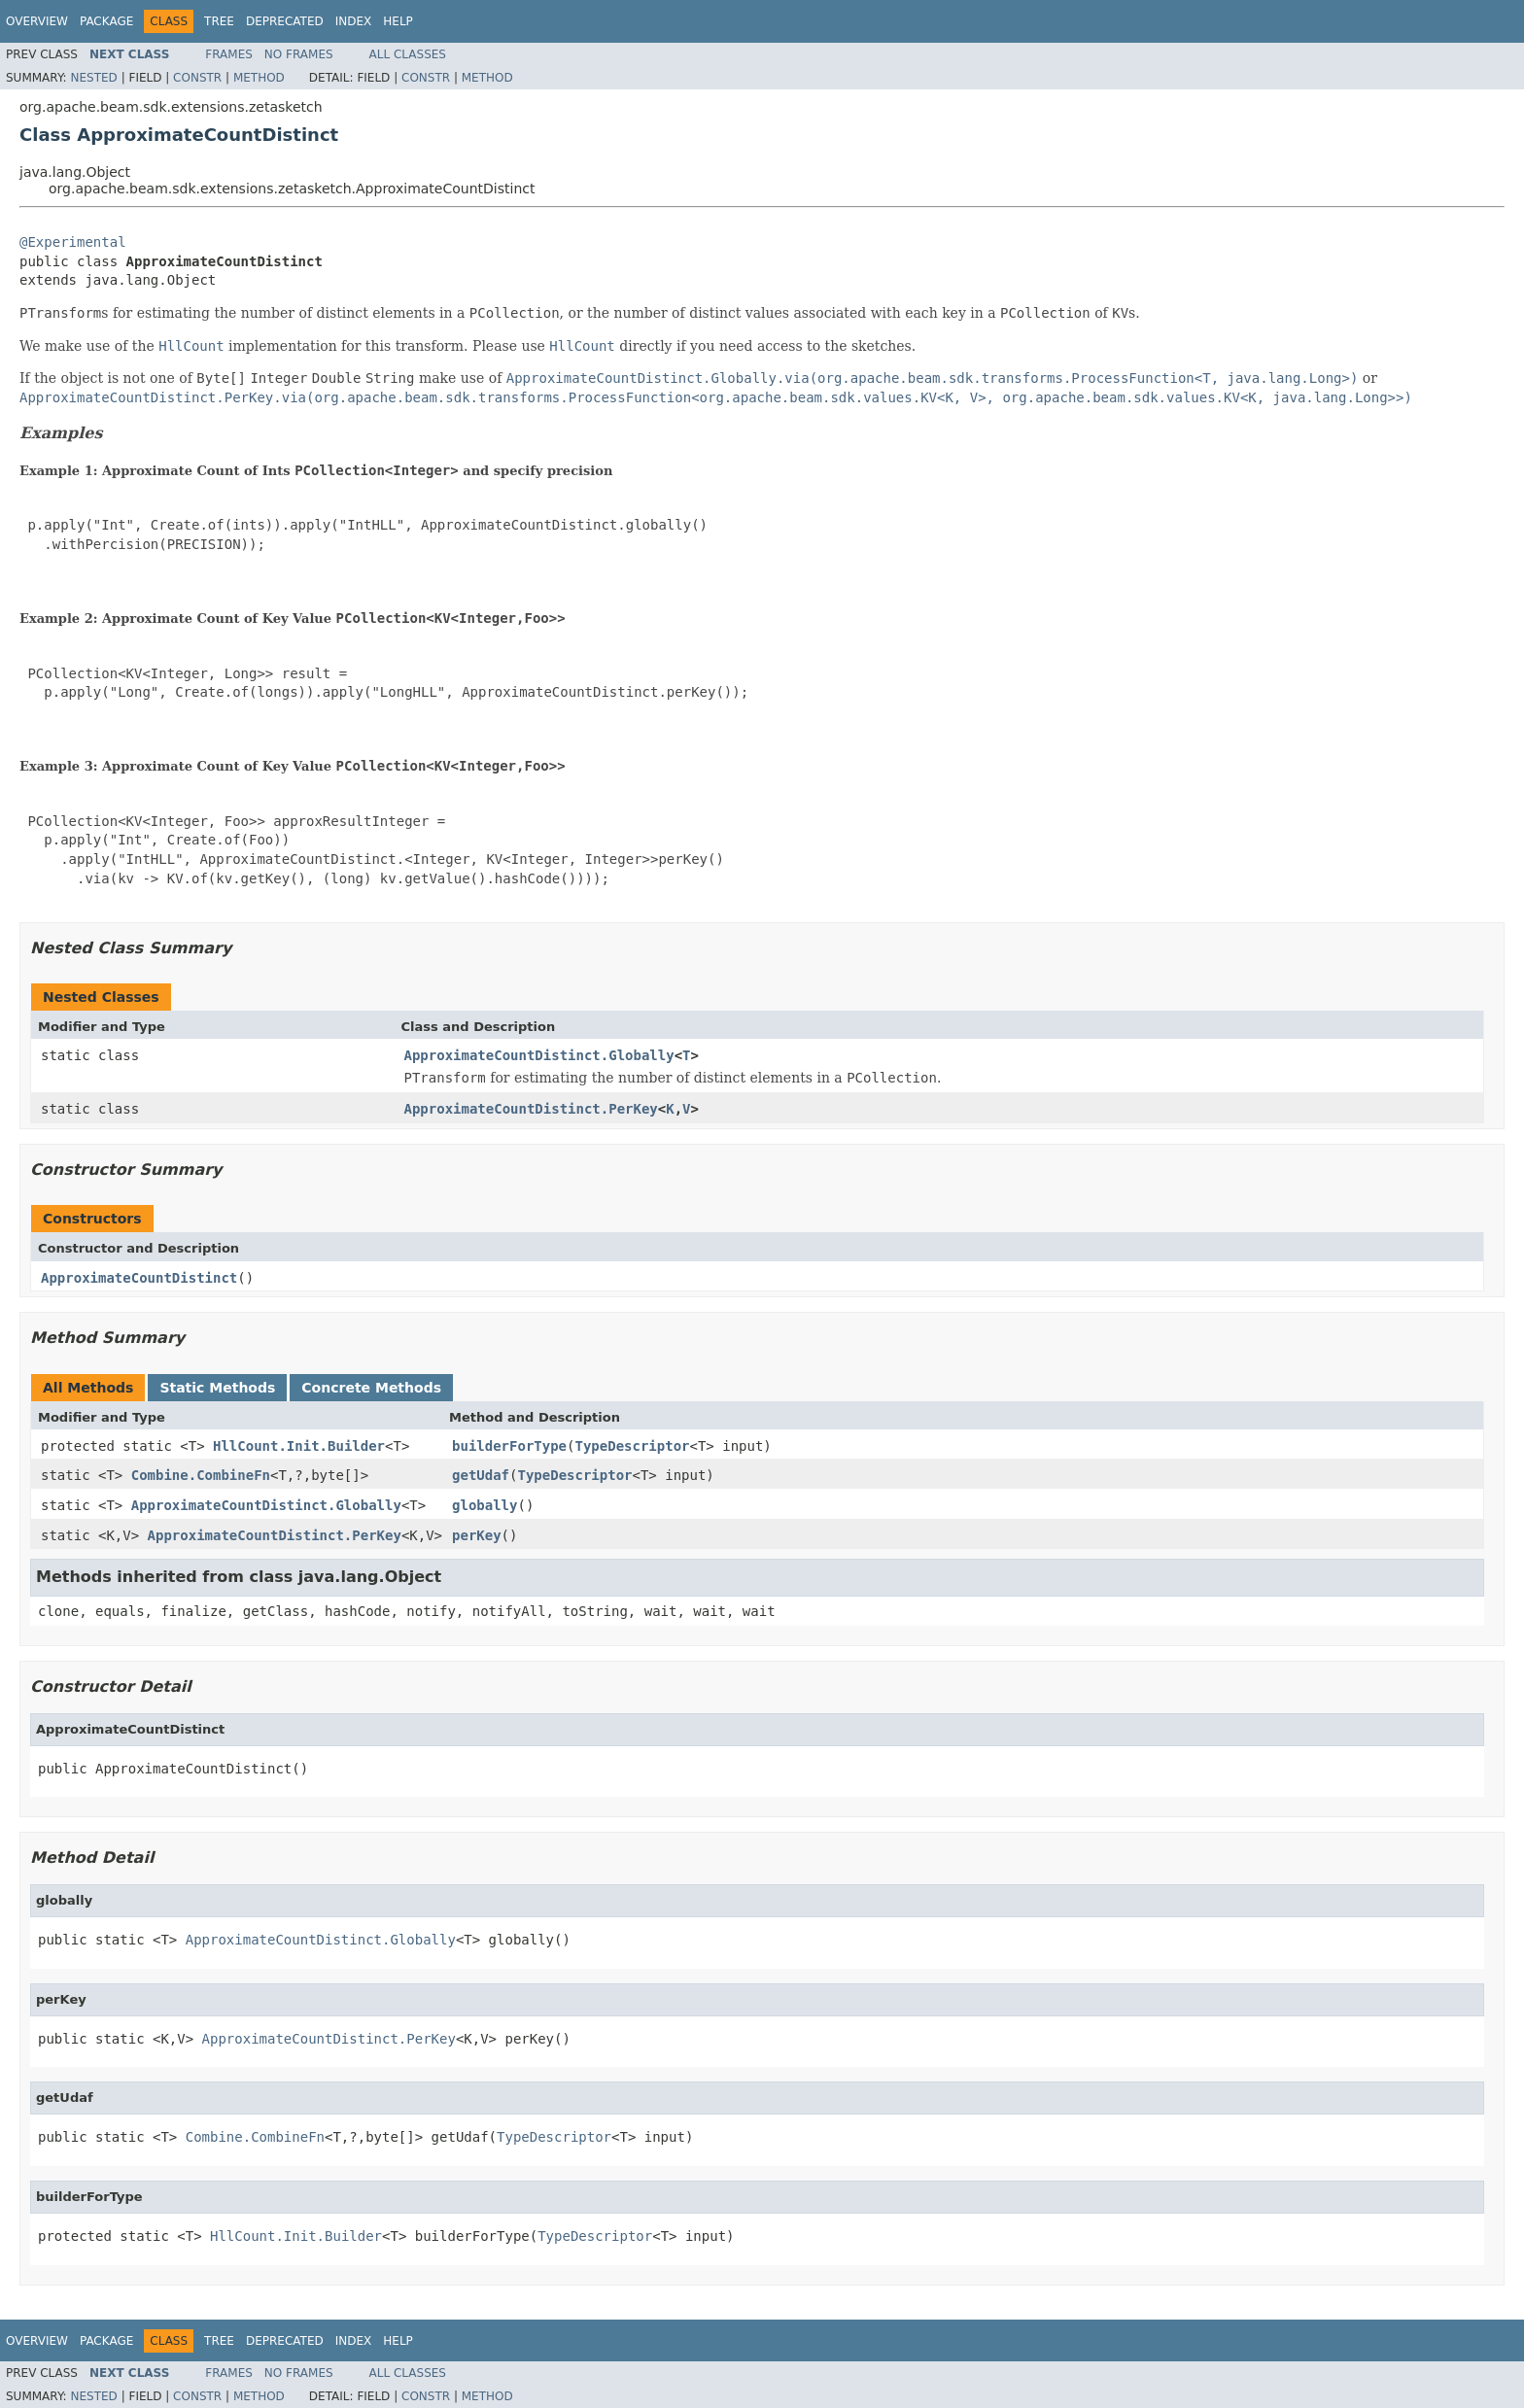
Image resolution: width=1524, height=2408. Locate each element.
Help (398, 21)
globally (484, 1505)
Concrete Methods (371, 1387)
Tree (219, 21)
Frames (229, 54)
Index (353, 21)
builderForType (509, 1446)
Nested (93, 78)
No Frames (298, 54)
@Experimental (72, 242)
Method (259, 78)
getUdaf (480, 1475)
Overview (37, 21)
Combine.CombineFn (200, 1475)
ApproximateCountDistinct (139, 1278)
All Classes (407, 54)
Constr (197, 78)
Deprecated (285, 21)
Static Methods (217, 1387)
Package (106, 21)
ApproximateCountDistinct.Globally (539, 1055)
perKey (477, 1535)
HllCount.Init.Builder (299, 1446)
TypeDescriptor (631, 1446)
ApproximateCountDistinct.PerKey (531, 1109)
